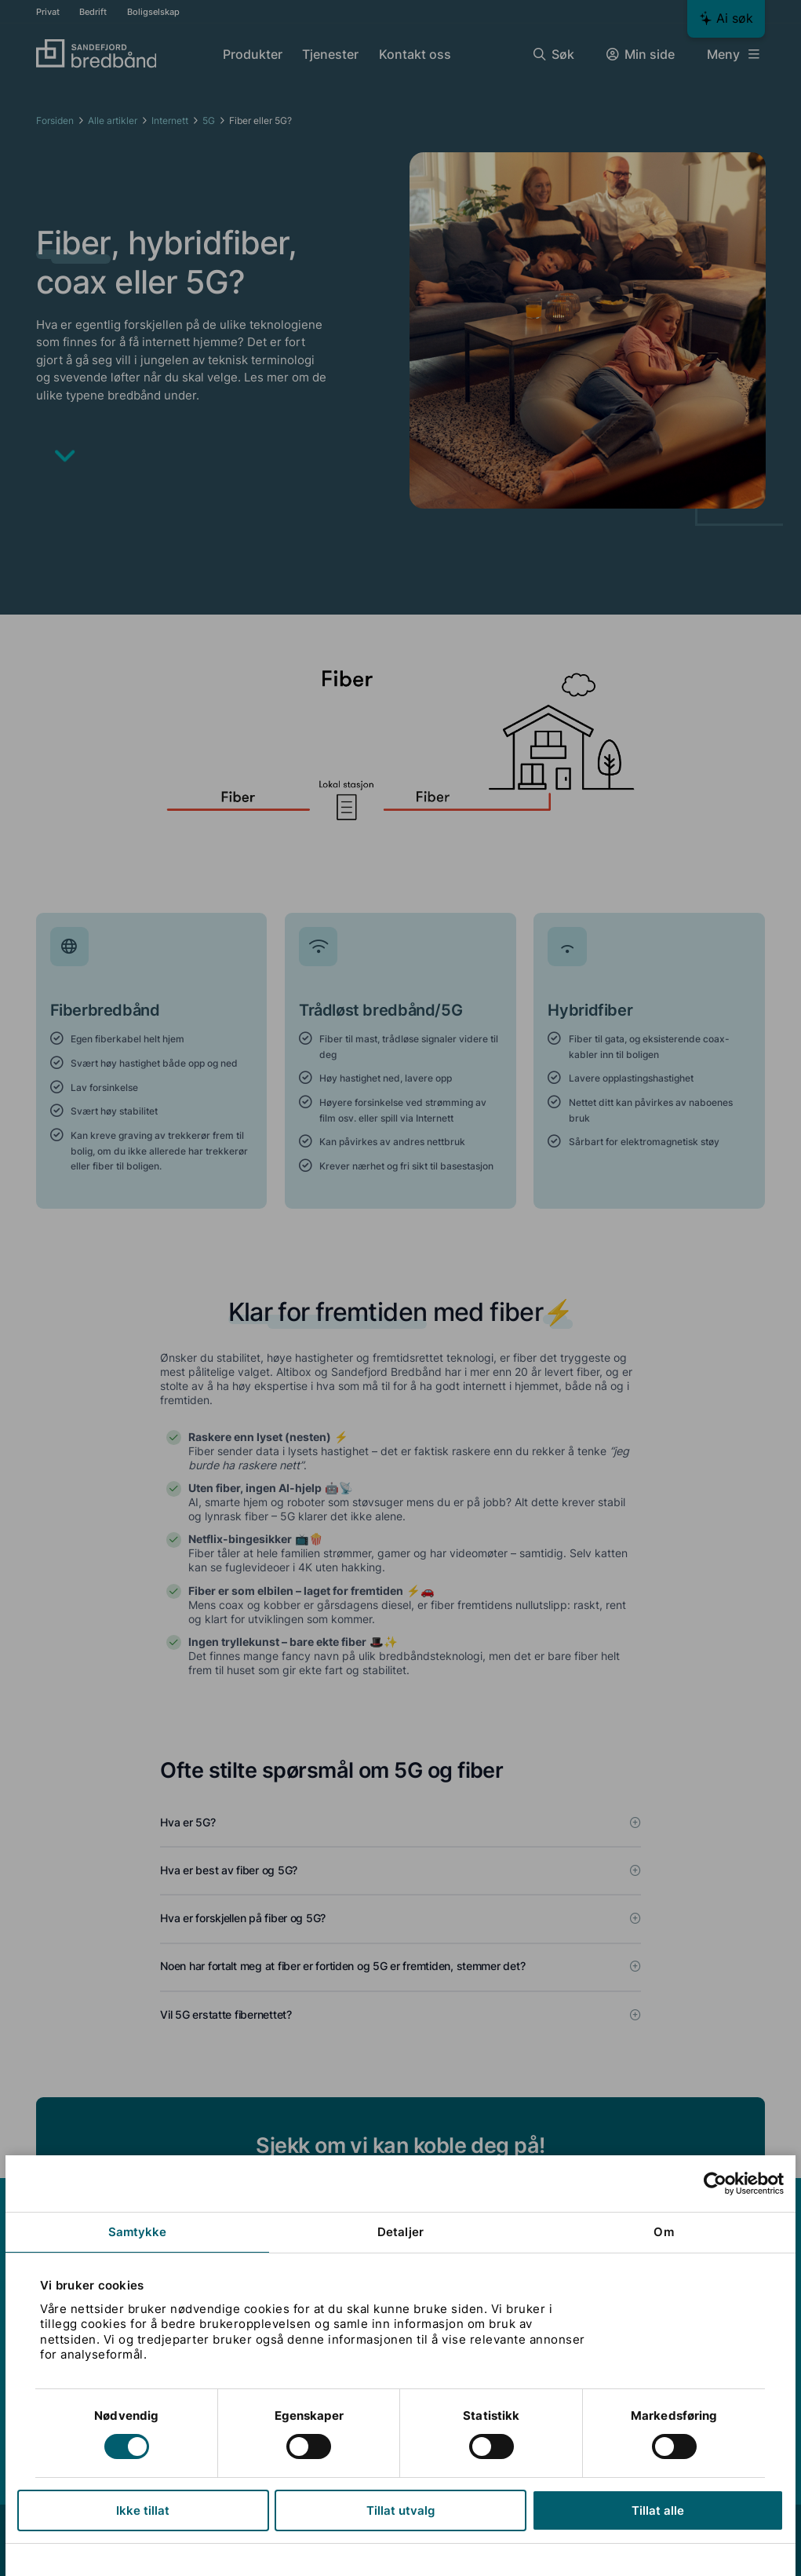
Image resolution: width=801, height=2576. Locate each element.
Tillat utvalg (400, 2510)
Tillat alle (658, 2510)
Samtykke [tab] (137, 2231)
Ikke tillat (143, 2510)
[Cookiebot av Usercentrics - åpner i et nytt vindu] (714, 2183)
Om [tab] (663, 2231)
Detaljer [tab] (400, 2231)
